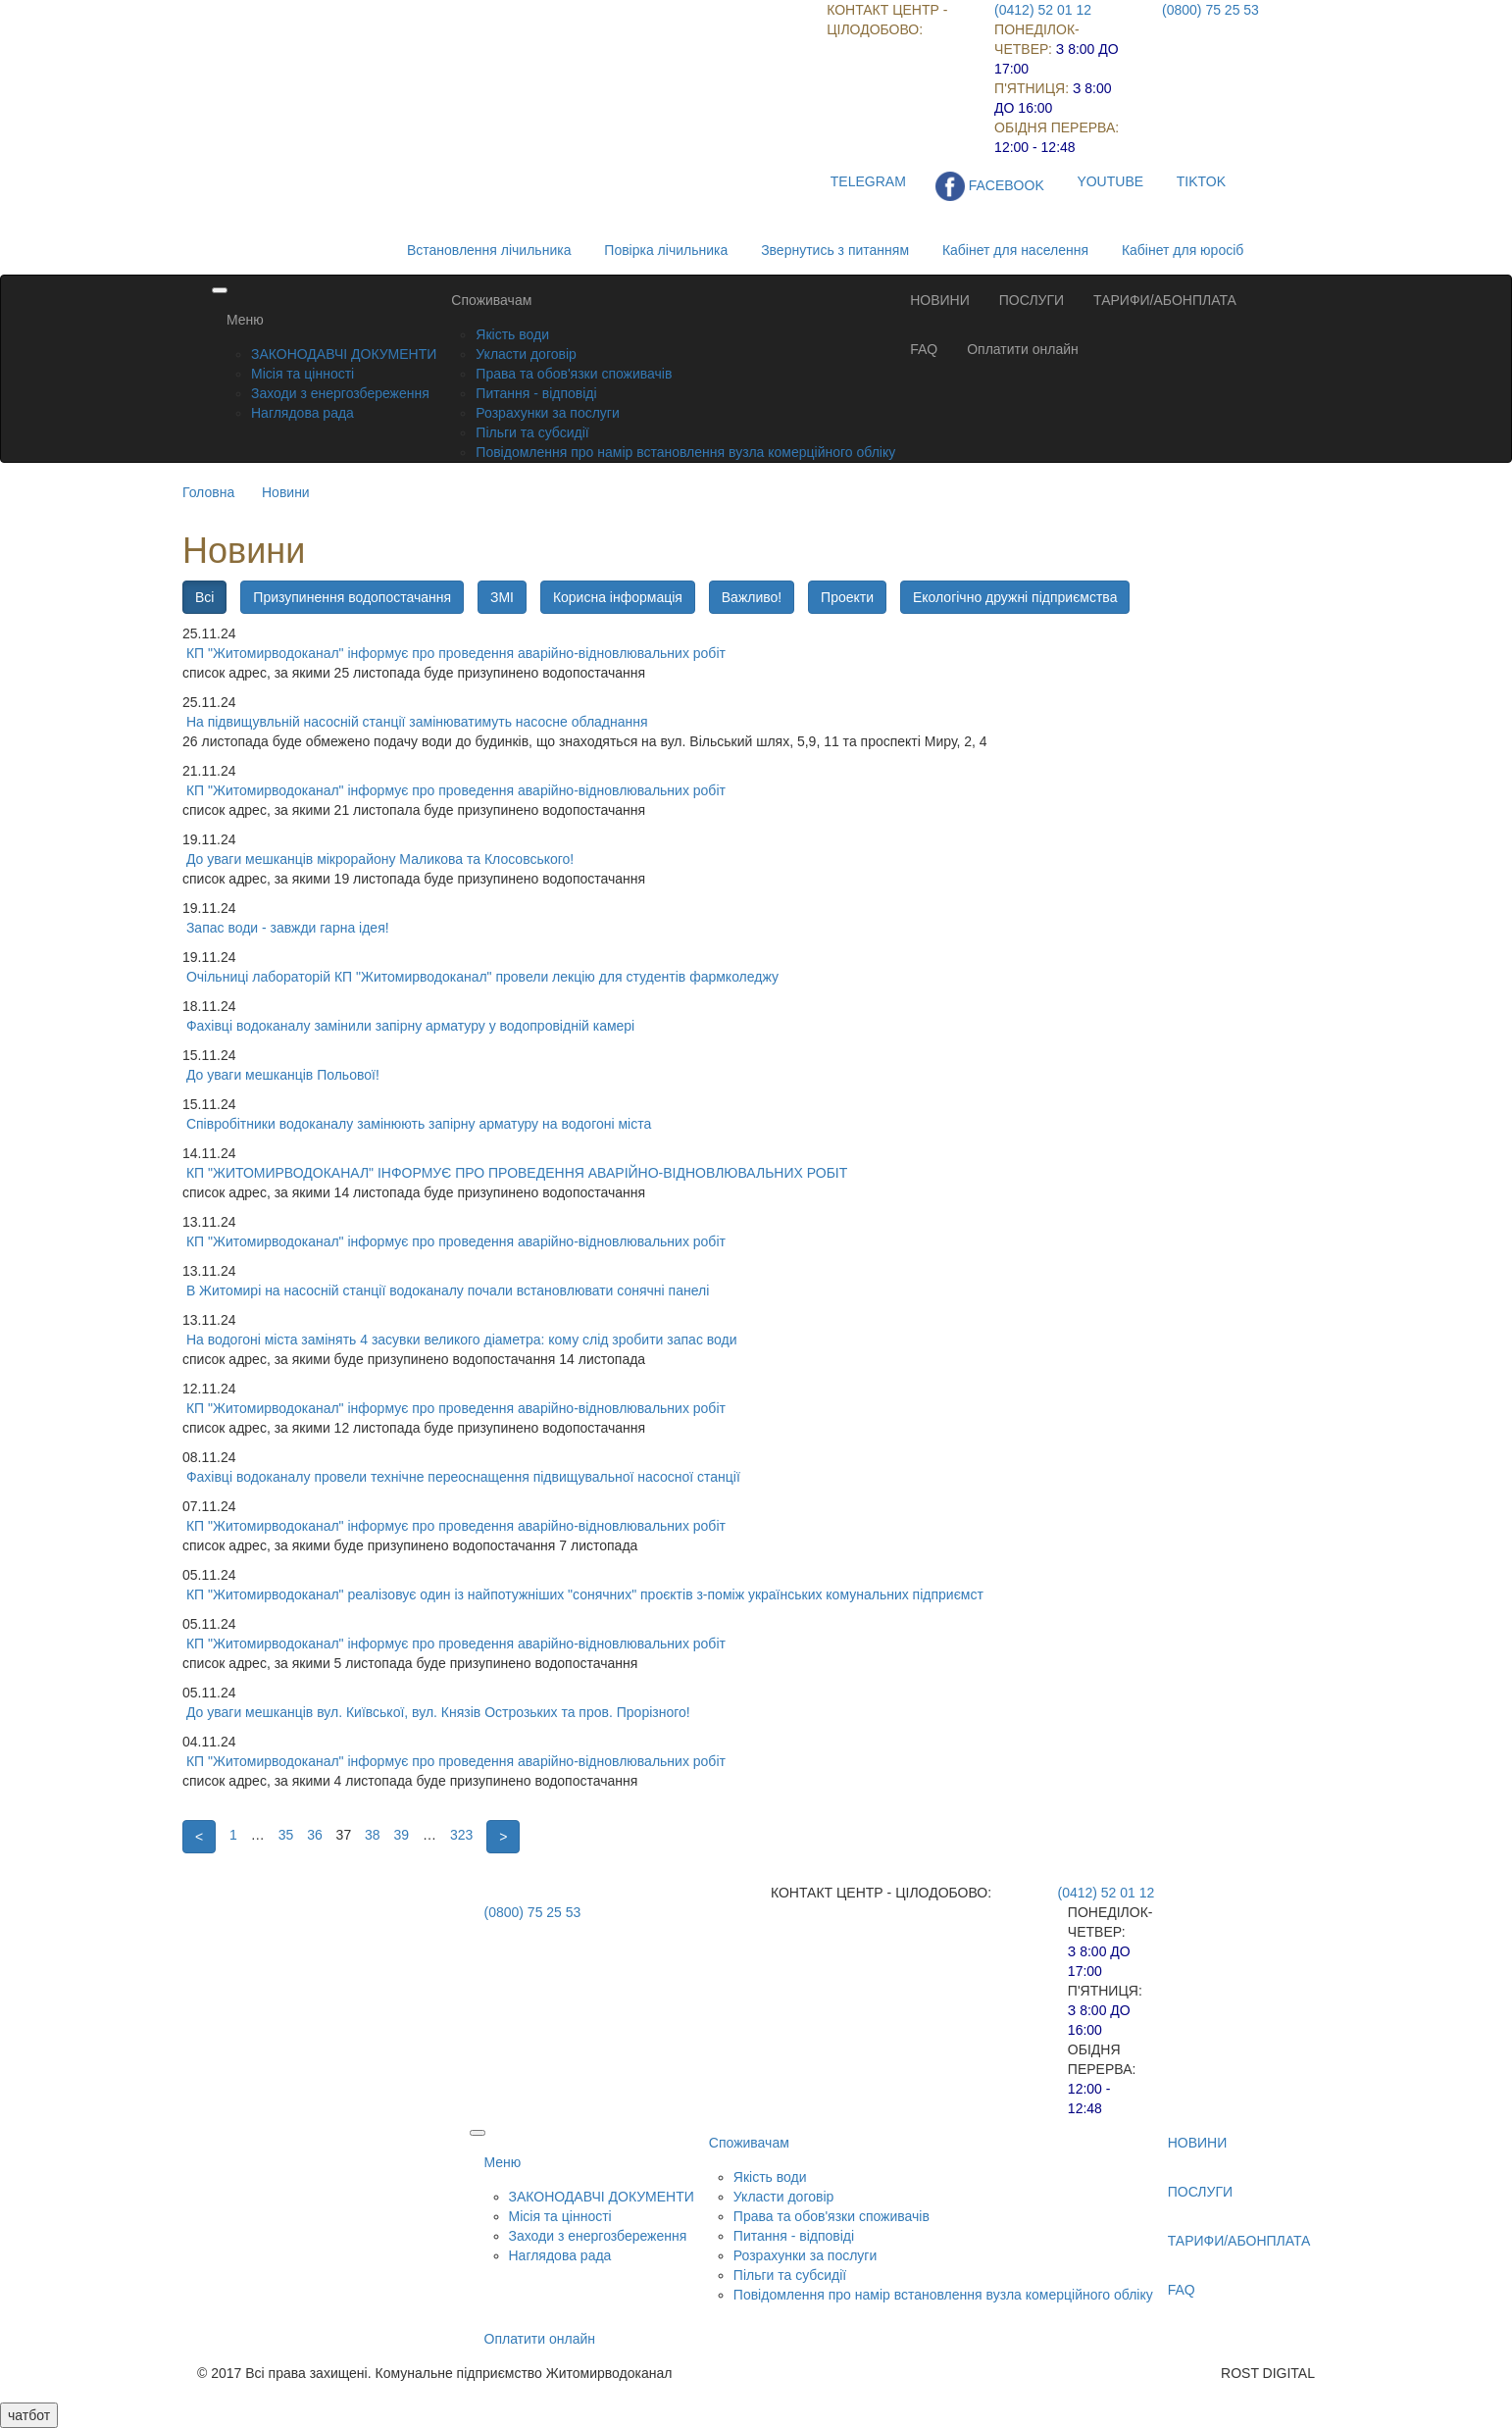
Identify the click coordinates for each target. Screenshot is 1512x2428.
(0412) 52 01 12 (1042, 10)
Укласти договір (526, 354)
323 (461, 1835)
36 (315, 1835)
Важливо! (751, 597)
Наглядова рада (302, 413)
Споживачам (491, 300)
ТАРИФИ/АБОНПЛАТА (1164, 300)
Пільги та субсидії (532, 432)
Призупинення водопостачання (352, 597)
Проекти (847, 597)
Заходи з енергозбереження (340, 393)
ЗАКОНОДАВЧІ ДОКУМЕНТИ (343, 354)
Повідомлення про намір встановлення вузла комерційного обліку (685, 452)
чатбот (29, 2415)
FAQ (923, 349)
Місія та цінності (302, 373)
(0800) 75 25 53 (1210, 10)
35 (286, 1835)
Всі (204, 597)
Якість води (512, 334)
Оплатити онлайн (1023, 349)
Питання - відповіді (536, 393)
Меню (245, 320)
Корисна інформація (617, 597)
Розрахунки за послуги (547, 413)
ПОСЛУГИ (1031, 300)
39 (402, 1835)
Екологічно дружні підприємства (1015, 597)
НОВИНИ (940, 300)
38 (372, 1835)
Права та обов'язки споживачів (574, 373)
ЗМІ (502, 597)
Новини (286, 492)
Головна (208, 492)
